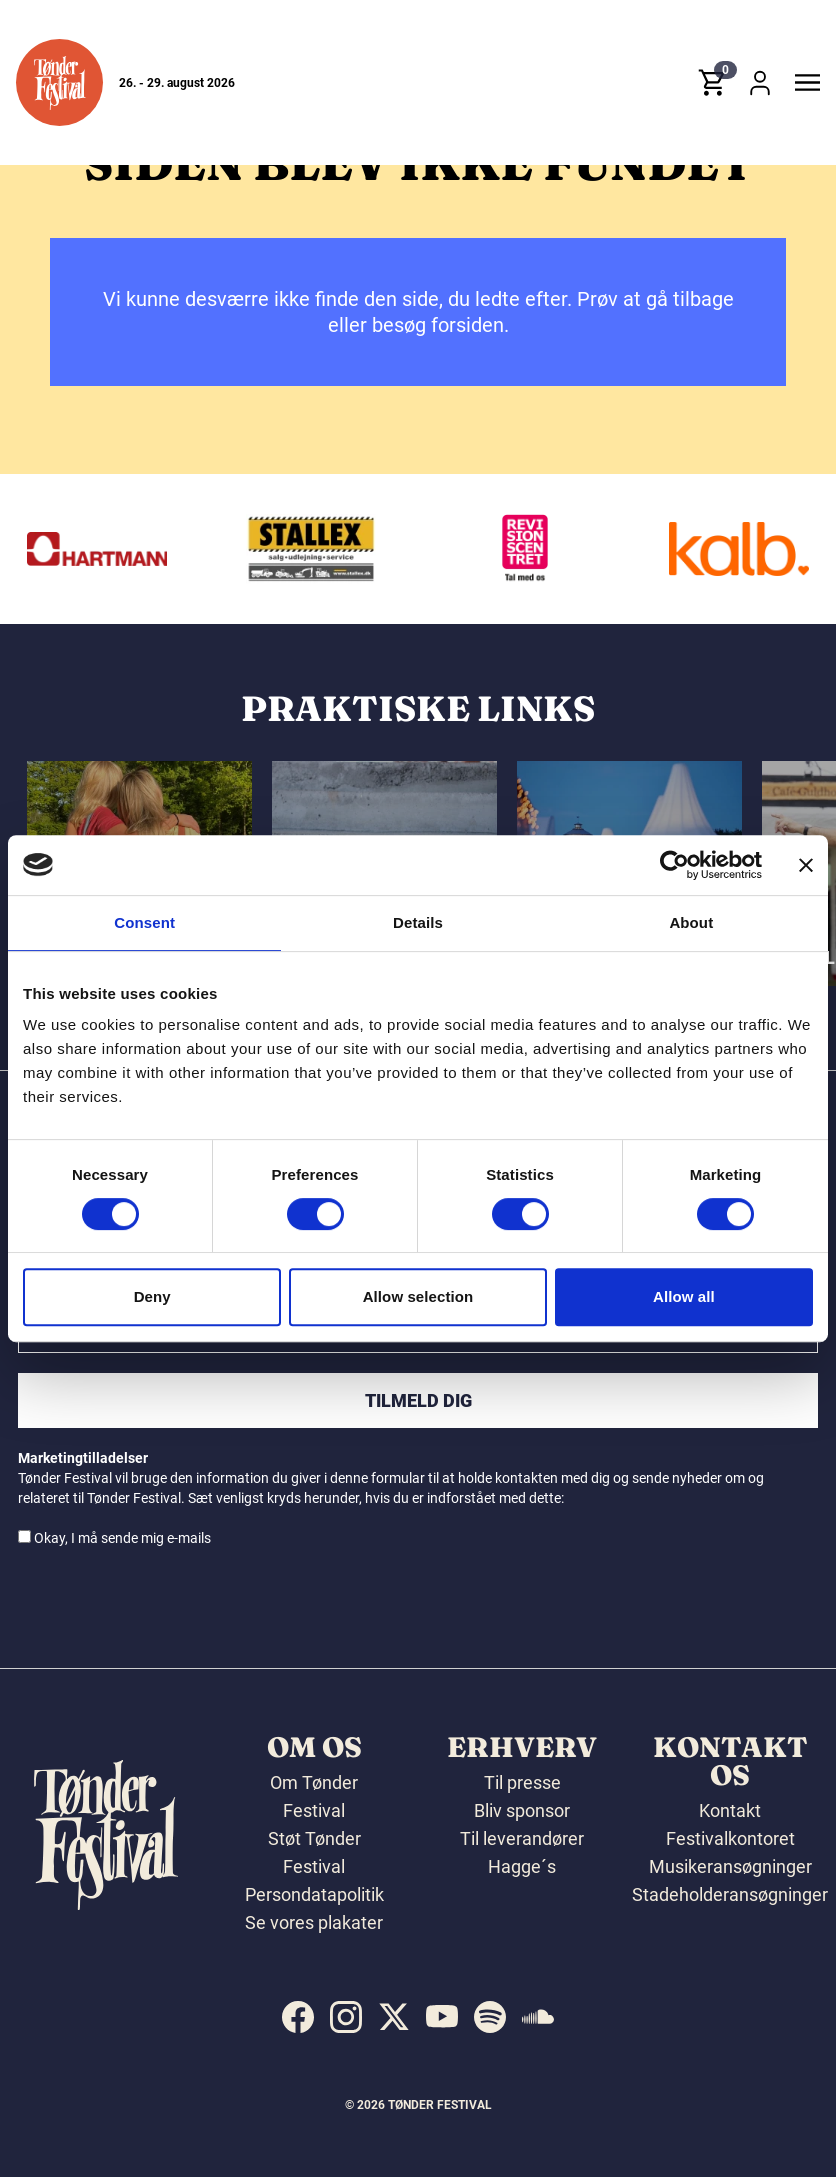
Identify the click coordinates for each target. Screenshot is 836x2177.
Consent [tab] (144, 922)
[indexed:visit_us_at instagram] (346, 2017)
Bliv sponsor (522, 1810)
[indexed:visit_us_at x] (394, 2017)
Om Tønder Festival (314, 1796)
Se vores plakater (314, 1922)
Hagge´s (522, 1866)
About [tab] (691, 922)
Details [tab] (418, 922)
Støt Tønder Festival (314, 1852)
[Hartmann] (149, 549)
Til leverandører (522, 1838)
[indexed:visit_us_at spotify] (490, 2017)
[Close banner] (806, 865)
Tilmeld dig (418, 1400)
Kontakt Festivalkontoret (730, 1824)
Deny (152, 1296)
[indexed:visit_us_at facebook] (298, 2017)
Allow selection (418, 1296)
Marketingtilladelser (83, 1458)
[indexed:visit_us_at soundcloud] (538, 2017)
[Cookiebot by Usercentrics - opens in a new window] (674, 865)
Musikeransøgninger (730, 1866)
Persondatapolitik (314, 1894)
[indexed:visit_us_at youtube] (442, 2017)
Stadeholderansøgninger (730, 1894)
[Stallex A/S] (363, 549)
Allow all (684, 1296)
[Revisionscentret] (577, 549)
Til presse (522, 1782)
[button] (59, 83)
